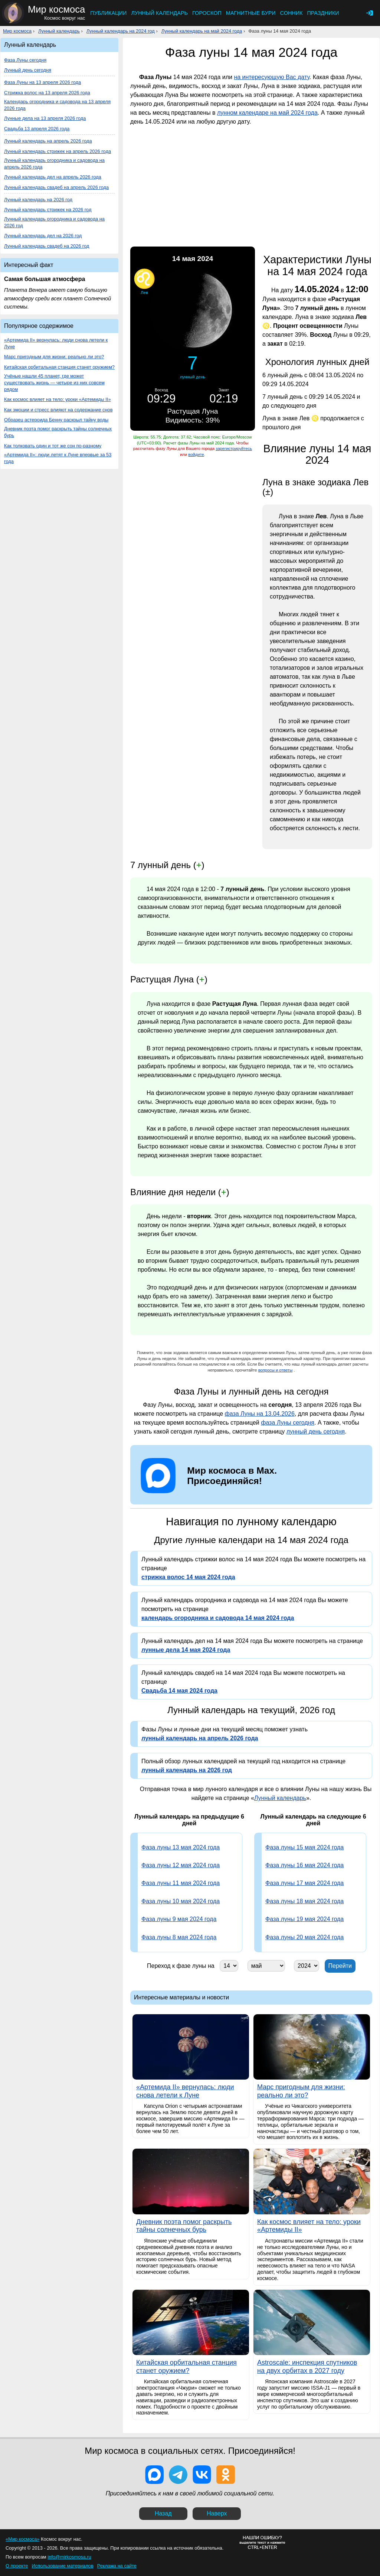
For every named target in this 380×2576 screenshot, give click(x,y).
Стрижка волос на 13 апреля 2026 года (47, 92)
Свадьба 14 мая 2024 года (179, 1691)
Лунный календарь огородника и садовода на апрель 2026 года (54, 163)
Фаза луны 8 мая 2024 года (178, 1937)
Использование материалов (62, 2566)
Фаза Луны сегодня (25, 60)
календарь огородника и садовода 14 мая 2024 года (217, 1618)
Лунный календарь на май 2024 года (201, 31)
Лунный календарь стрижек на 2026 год (47, 209)
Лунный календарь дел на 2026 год (43, 235)
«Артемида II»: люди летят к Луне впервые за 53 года (57, 458)
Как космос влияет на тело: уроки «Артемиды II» (57, 399)
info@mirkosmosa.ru (69, 2557)
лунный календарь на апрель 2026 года (199, 1738)
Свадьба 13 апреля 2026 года (36, 128)
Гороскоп (207, 13)
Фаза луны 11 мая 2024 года (180, 1883)
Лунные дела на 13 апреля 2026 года (45, 118)
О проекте (17, 2566)
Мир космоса (17, 31)
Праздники (323, 13)
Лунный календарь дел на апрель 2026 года (52, 177)
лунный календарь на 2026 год (186, 1770)
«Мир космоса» (22, 2539)
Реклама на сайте (117, 2566)
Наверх (217, 2513)
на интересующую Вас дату (271, 77)
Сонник (291, 13)
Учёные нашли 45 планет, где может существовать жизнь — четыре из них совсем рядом (54, 382)
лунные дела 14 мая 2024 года (185, 1650)
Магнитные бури (251, 13)
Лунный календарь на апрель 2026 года (48, 141)
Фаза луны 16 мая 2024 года (304, 1865)
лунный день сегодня (315, 1431)
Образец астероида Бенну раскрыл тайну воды (56, 420)
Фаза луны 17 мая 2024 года (304, 1883)
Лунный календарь (159, 13)
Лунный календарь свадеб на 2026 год (46, 246)
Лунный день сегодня (27, 70)
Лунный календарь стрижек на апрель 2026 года (57, 151)
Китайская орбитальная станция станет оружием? (59, 367)
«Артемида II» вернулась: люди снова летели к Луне (56, 343)
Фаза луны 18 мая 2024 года (304, 1901)
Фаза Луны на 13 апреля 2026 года (42, 82)
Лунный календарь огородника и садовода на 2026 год (54, 222)
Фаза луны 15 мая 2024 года (304, 1847)
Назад (163, 2513)
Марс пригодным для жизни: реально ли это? (54, 356)
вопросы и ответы (275, 1370)
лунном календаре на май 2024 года (267, 113)
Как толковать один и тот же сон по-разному (52, 446)
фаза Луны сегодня (287, 1422)
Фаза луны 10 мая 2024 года (180, 1901)
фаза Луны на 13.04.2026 (260, 1414)
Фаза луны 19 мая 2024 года (304, 1919)
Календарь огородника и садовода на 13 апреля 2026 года (57, 105)
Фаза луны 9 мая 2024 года (178, 1919)
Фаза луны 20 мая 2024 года (304, 1937)
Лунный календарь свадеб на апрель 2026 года (56, 187)
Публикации (108, 13)
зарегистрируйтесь (234, 448)
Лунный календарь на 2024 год (120, 31)
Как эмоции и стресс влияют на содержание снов (58, 410)
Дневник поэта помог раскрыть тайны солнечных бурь (58, 432)
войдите (196, 454)
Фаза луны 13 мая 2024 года (180, 1847)
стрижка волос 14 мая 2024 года (188, 1577)
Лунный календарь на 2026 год (38, 199)
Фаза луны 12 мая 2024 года (180, 1865)
